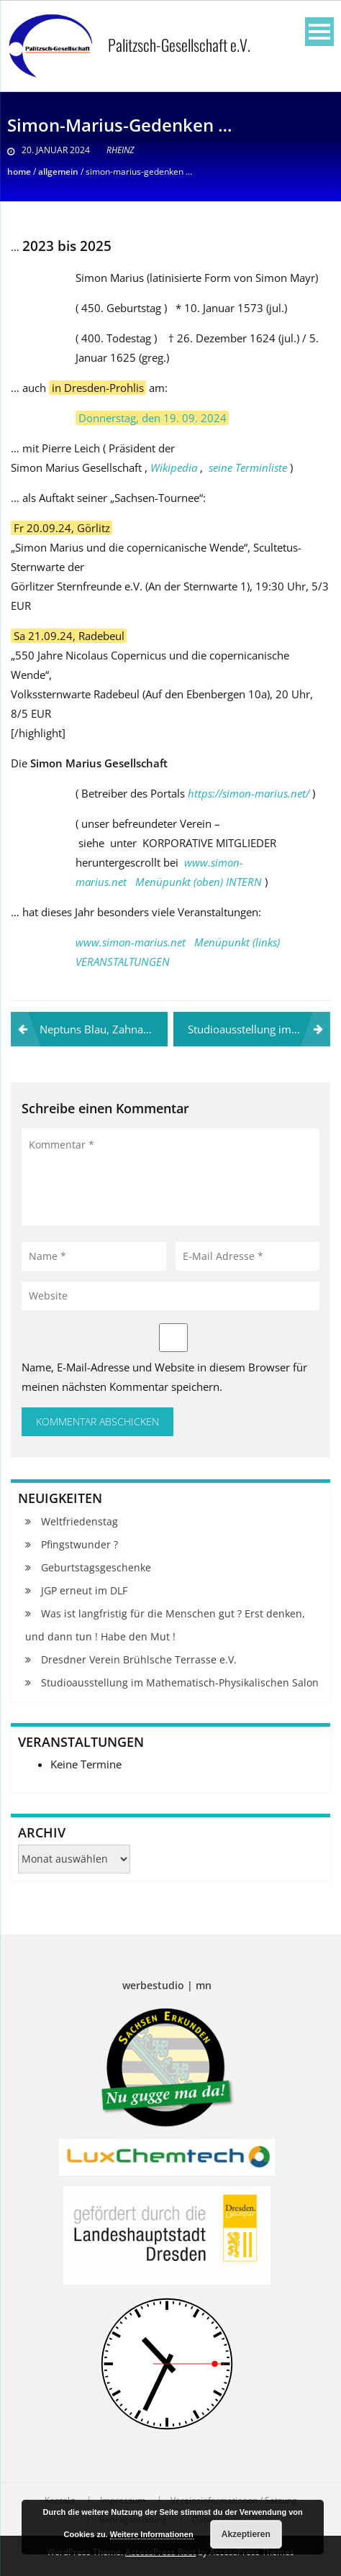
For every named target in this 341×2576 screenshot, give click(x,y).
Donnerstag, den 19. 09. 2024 (152, 418)
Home (19, 171)
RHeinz (120, 150)
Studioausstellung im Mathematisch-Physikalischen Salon (259, 1029)
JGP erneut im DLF (84, 1590)
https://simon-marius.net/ (248, 793)
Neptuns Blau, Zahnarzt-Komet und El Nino (104, 1029)
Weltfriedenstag (79, 1521)
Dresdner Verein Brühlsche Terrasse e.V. (139, 1659)
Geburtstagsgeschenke (96, 1567)
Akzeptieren (246, 2534)
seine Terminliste (248, 467)
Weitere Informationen (152, 2534)
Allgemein (58, 171)
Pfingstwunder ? (79, 1544)
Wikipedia (173, 467)
